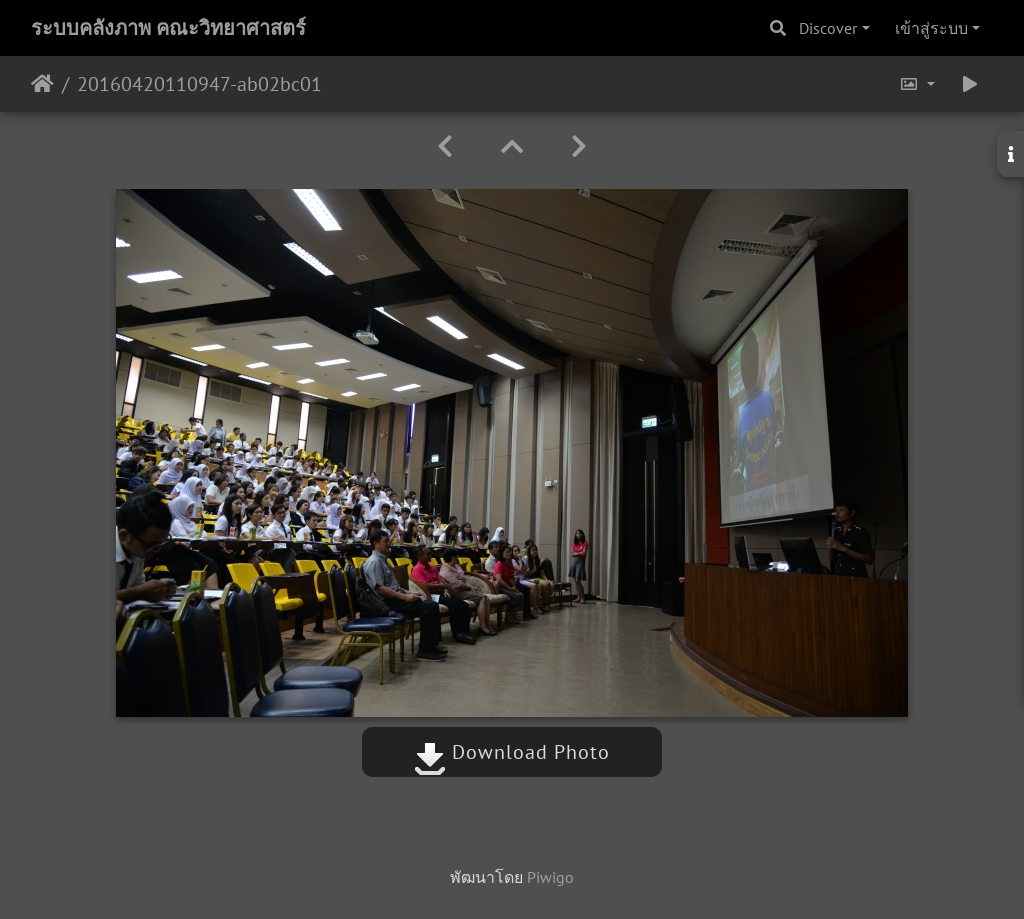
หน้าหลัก (42, 84)
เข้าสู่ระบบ (931, 28)
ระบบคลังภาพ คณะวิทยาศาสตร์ (168, 28)
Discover (828, 28)
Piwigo (550, 877)
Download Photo (512, 752)
